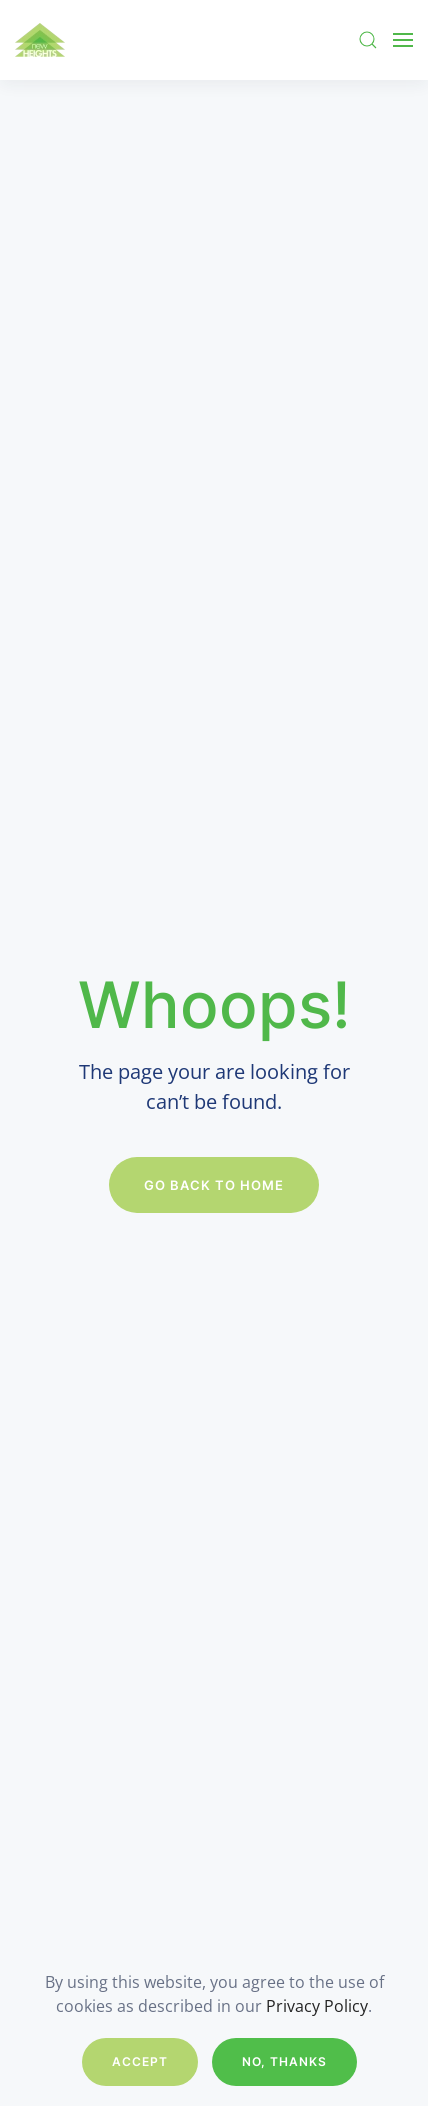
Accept (140, 2061)
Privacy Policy (317, 2006)
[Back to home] (40, 40)
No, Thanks (284, 2061)
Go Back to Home (214, 1185)
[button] (368, 40)
